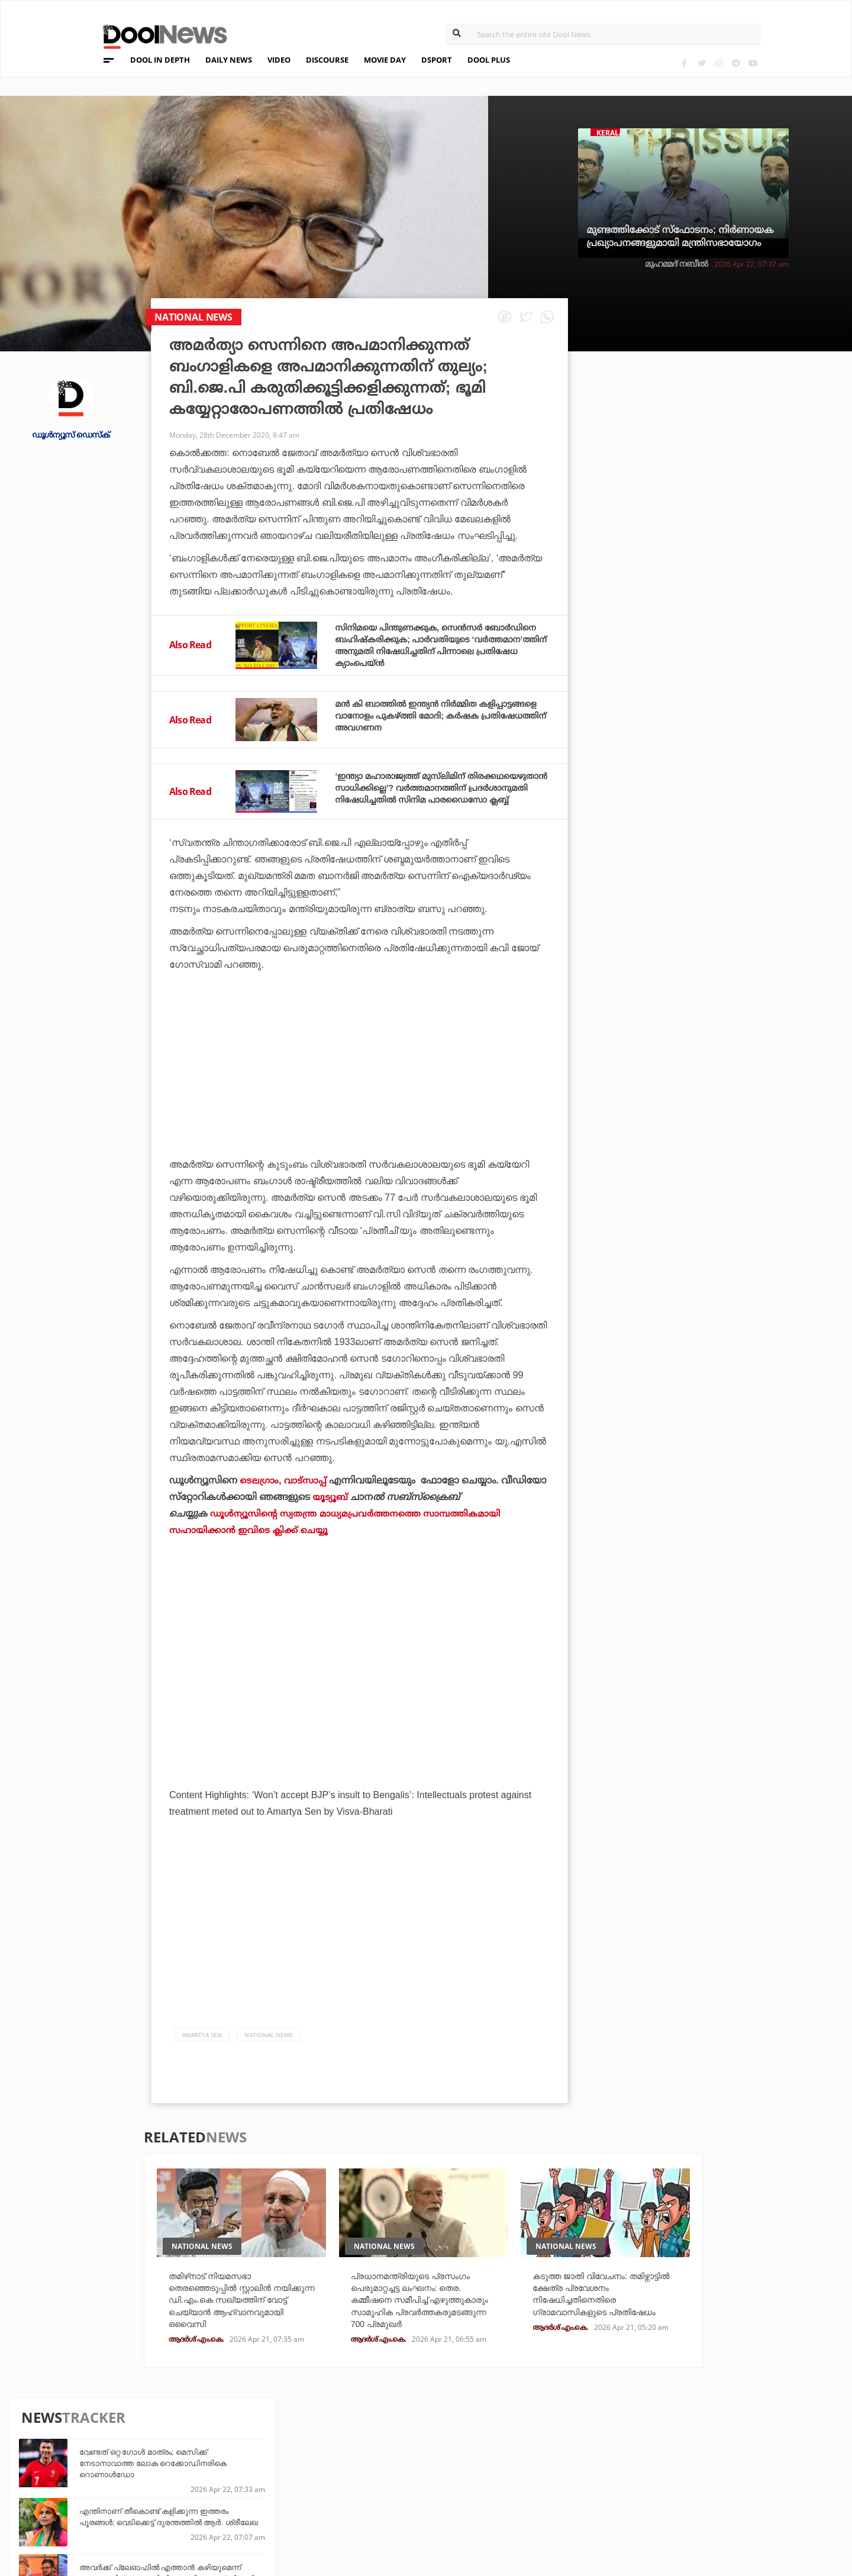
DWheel (235, 2471)
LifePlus (369, 2471)
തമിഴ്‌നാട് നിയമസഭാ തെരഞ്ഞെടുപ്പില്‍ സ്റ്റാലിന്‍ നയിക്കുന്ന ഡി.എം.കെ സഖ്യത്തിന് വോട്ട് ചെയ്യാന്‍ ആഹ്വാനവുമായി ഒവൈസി (231, 2318)
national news (268, 2051)
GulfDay (369, 2503)
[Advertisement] (359, 1114)
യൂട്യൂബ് (331, 1513)
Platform (504, 2455)
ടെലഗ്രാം (260, 1497)
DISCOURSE (327, 59)
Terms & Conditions (127, 2488)
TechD (232, 2455)
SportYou (372, 2487)
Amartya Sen (202, 2051)
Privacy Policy (115, 2473)
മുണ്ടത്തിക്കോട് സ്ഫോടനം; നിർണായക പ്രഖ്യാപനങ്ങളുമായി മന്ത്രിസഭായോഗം (680, 236)
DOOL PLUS (488, 59)
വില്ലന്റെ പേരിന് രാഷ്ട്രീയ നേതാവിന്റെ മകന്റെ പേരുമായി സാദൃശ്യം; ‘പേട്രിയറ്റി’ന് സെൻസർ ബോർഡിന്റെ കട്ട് (733, 856)
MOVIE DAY (385, 59)
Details (234, 2503)
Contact (100, 2504)
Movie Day (505, 2471)
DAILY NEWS (228, 59)
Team (92, 2458)
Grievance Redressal (129, 2519)
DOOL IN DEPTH (160, 59)
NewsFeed (504, 2487)
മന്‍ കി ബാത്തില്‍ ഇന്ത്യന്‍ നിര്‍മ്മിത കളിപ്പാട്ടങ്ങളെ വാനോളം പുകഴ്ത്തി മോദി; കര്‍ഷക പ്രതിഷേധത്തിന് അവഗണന (431, 727)
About (95, 2442)
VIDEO (279, 59)
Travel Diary (377, 2455)
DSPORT (436, 59)
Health (234, 2487)
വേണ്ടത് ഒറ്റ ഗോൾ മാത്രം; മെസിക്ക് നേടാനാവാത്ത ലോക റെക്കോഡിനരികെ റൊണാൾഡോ (721, 431)
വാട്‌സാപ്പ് (307, 1497)
